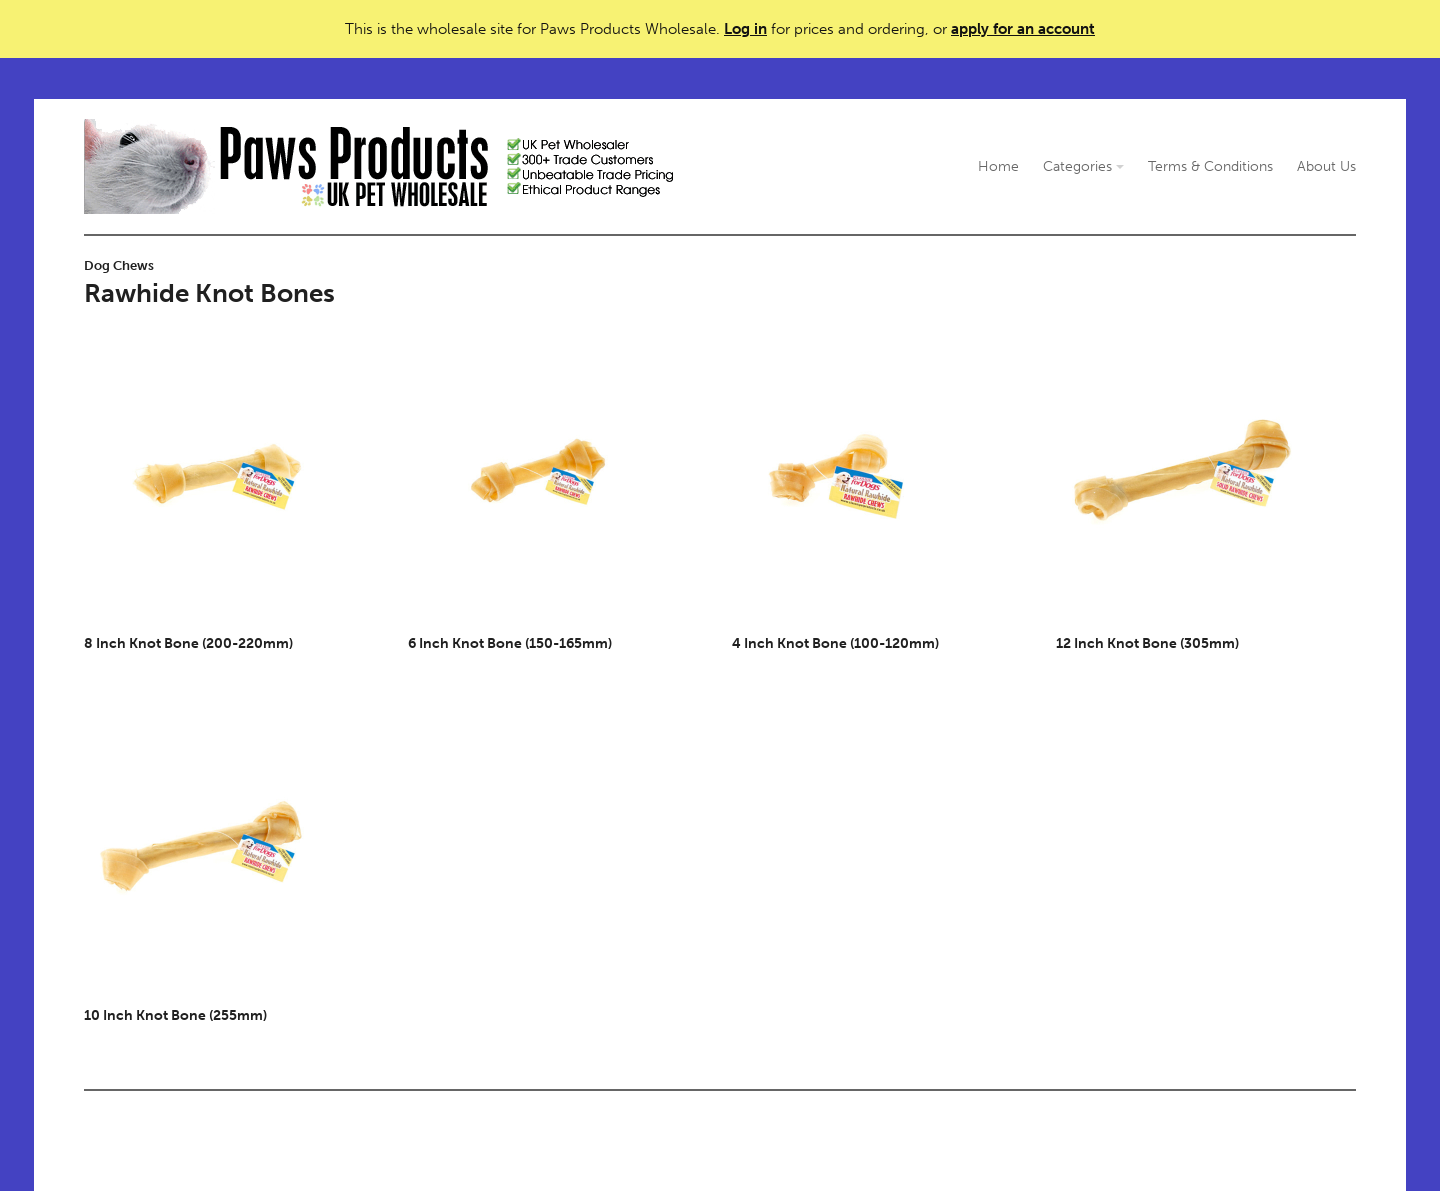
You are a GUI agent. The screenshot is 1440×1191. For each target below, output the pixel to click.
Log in (745, 29)
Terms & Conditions (1210, 166)
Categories (1083, 166)
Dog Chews (119, 265)
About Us (1326, 166)
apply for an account (1023, 29)
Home (998, 166)
